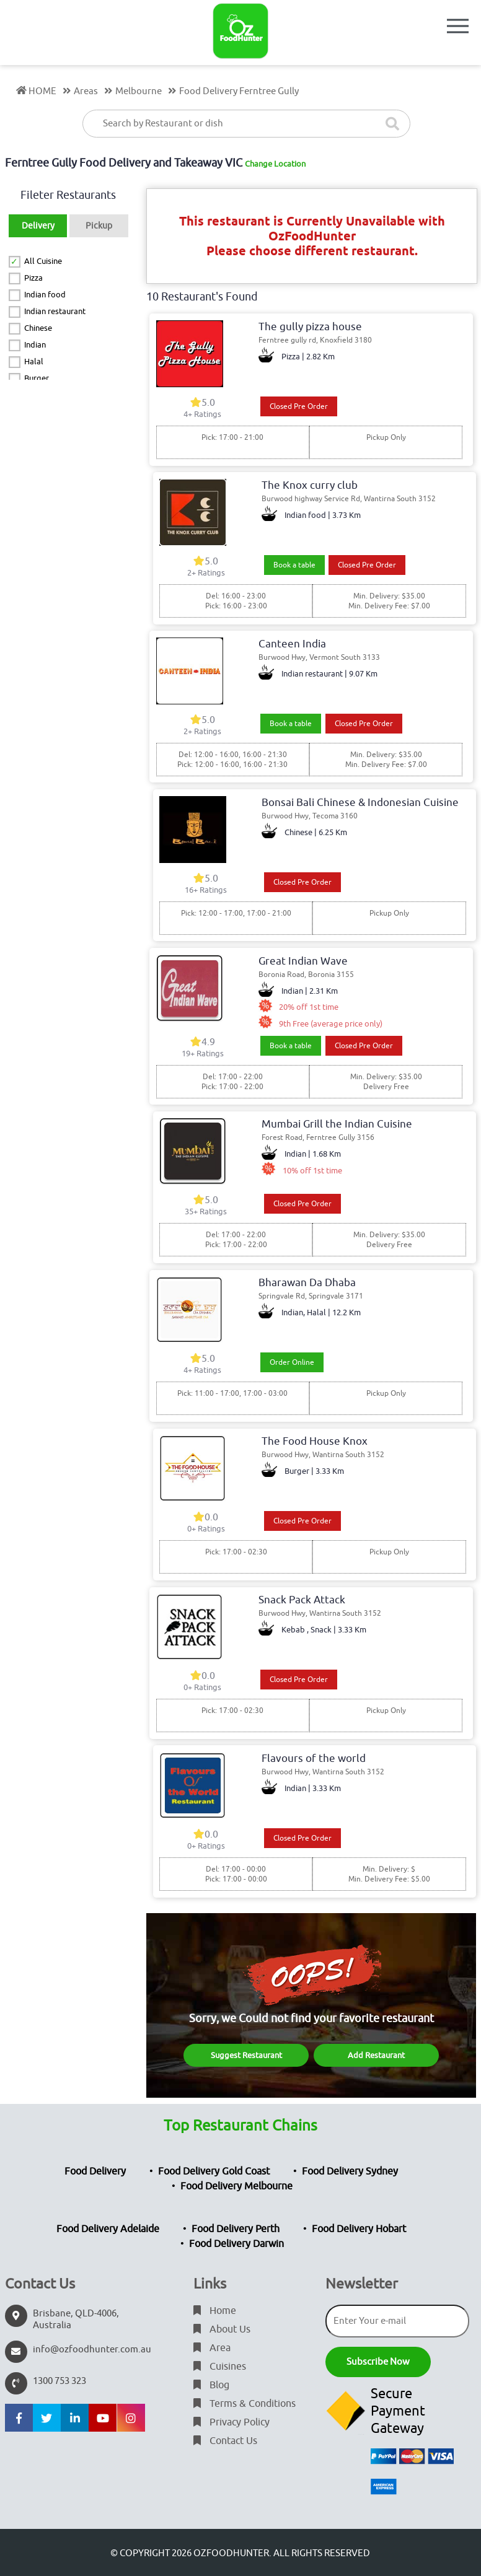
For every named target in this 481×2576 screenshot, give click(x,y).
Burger (36, 378)
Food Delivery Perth (236, 2229)
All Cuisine (43, 261)
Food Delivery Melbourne (236, 2186)
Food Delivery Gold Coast (214, 2171)
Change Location (275, 164)
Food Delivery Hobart (359, 2229)
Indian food (45, 294)
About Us (221, 2329)
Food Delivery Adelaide (107, 2229)
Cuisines (219, 2366)
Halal (33, 361)
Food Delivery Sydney (350, 2171)
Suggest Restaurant (246, 2055)
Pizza (33, 278)
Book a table (294, 565)
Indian (35, 345)
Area (212, 2348)
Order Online (292, 1362)
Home (214, 2311)
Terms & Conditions (244, 2404)
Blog (211, 2385)
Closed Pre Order (299, 406)
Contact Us (225, 2441)
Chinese (38, 328)
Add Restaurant (376, 2055)
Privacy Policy (231, 2422)
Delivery (38, 226)
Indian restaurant (55, 311)
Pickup (99, 226)
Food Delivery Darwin (236, 2244)
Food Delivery (95, 2171)
